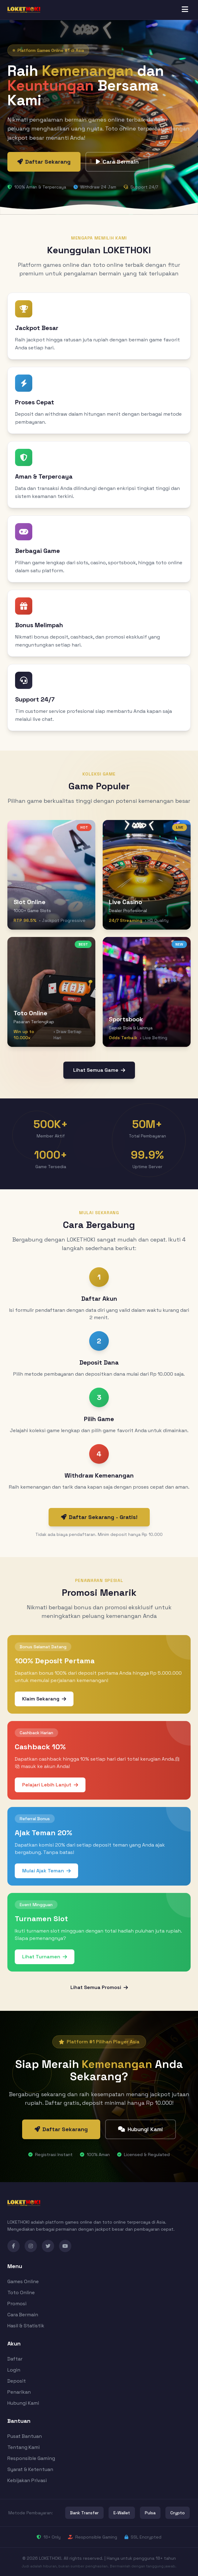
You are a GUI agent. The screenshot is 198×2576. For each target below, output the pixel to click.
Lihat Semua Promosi (99, 1987)
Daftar (14, 2359)
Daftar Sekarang (44, 161)
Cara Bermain (117, 161)
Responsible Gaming (31, 2458)
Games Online (23, 2281)
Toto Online (21, 2292)
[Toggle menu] (185, 10)
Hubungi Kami (140, 2129)
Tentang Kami (23, 2447)
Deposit (16, 2381)
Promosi (16, 2303)
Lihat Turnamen (44, 1956)
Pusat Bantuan (24, 2436)
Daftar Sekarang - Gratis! (99, 1517)
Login (13, 2370)
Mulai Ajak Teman (46, 1870)
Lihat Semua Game (99, 1070)
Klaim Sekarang (44, 1699)
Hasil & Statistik (25, 2325)
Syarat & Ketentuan (30, 2469)
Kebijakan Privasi (27, 2480)
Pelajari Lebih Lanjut (50, 1784)
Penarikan (19, 2392)
